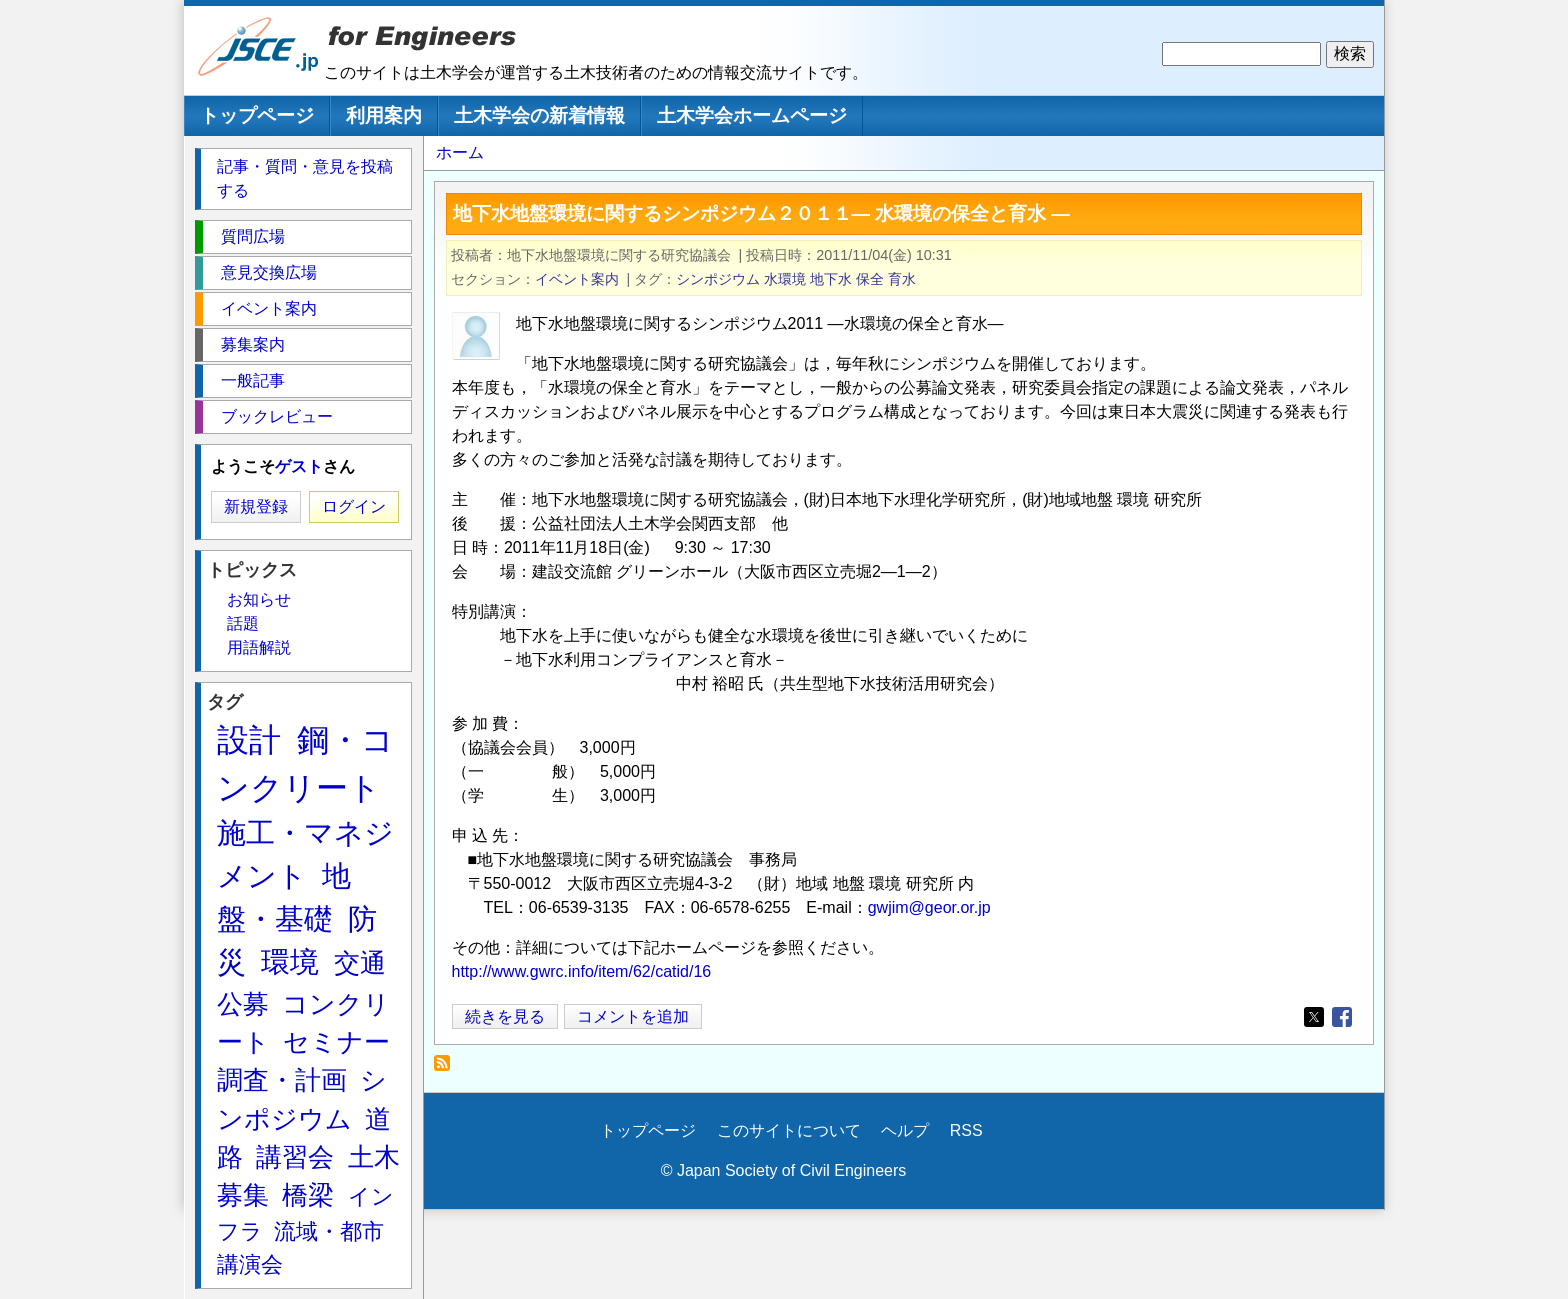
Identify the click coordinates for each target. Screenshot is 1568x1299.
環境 (290, 962)
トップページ (257, 115)
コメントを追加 (633, 1016)
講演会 (250, 1264)
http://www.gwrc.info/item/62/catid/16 (582, 971)
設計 (249, 740)
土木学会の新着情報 (539, 115)
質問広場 (253, 236)
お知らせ (259, 599)
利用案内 (384, 115)
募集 (243, 1195)
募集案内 (253, 344)
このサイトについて (789, 1130)
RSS (966, 1130)
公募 (243, 1004)
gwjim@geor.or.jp (929, 907)
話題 (243, 623)
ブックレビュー (277, 416)
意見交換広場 (269, 272)
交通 (360, 963)
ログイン (354, 506)
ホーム (460, 152)
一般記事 (253, 380)
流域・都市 (329, 1231)
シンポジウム (718, 279)
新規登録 (256, 506)
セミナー (336, 1042)
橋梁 (308, 1195)
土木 (374, 1157)
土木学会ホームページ (752, 115)
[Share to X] (1314, 1017)
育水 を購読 (447, 1068)
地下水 (831, 279)
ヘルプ (905, 1130)
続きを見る (505, 1016)
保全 (870, 279)
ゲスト (299, 466)
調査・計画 (282, 1080)
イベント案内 (577, 279)
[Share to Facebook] (1342, 1017)
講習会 (295, 1157)
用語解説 (259, 647)
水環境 (785, 279)
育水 (902, 279)
